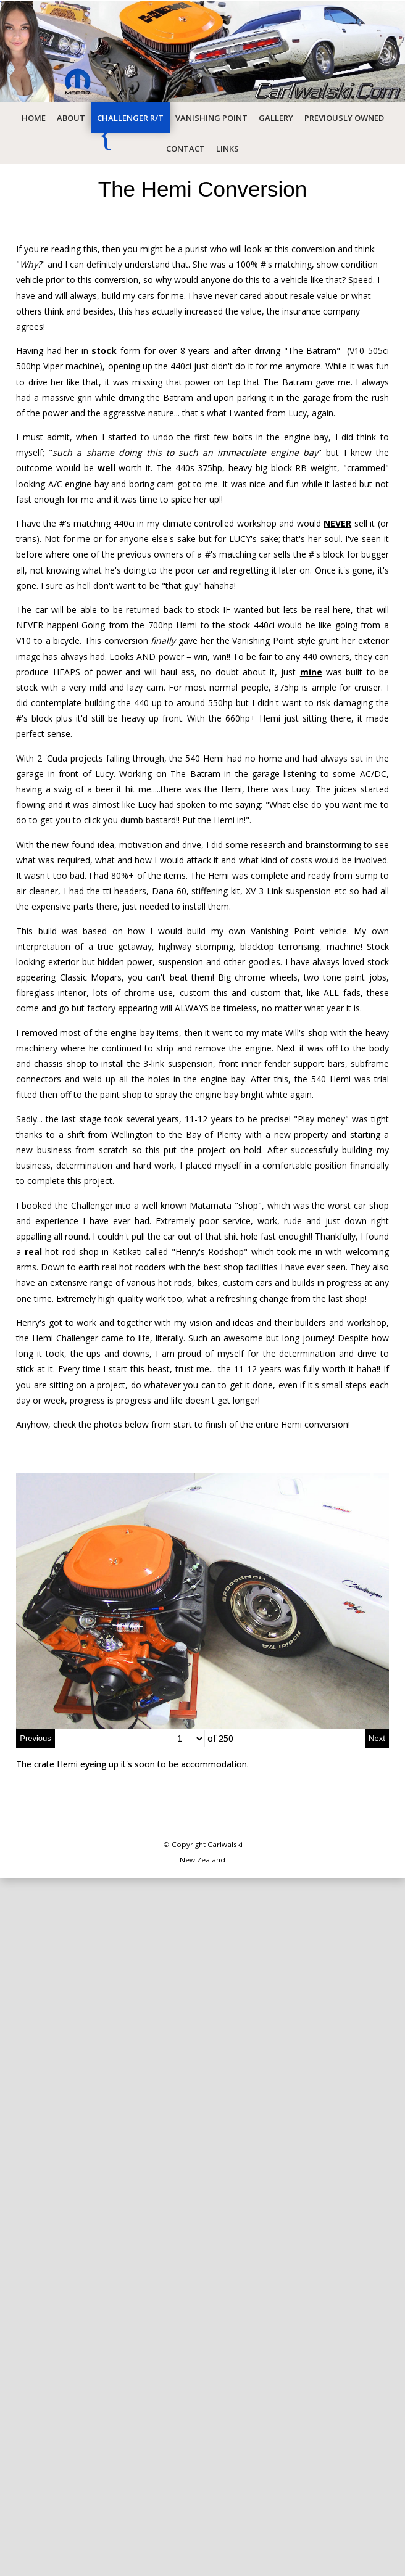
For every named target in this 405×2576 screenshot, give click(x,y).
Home (34, 117)
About (71, 117)
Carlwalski (225, 1844)
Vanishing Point (211, 117)
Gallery (276, 117)
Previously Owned (344, 117)
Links (227, 148)
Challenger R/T (130, 117)
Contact (185, 148)
